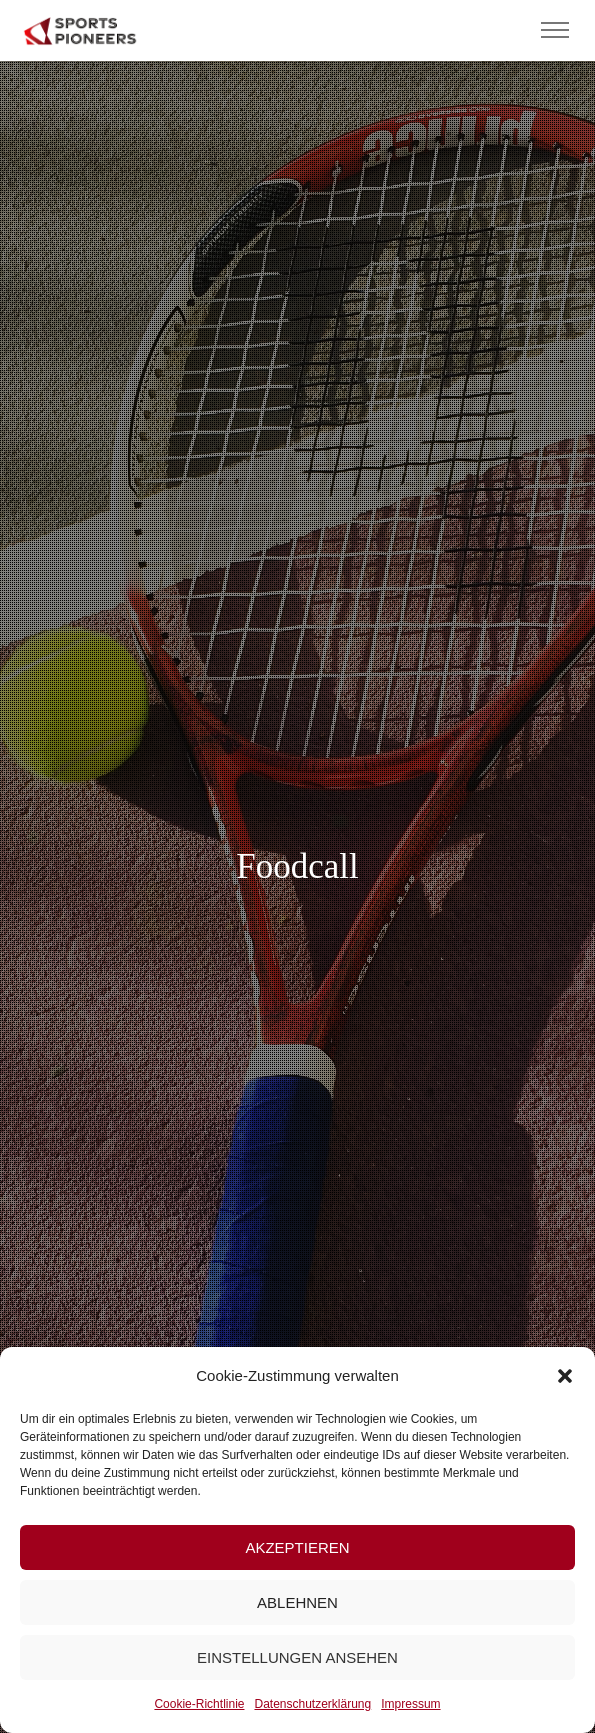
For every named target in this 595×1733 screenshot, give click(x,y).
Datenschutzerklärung (312, 1704)
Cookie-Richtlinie (199, 1704)
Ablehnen (297, 1602)
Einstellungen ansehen (297, 1657)
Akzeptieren (297, 1547)
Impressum (410, 1704)
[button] (565, 1376)
